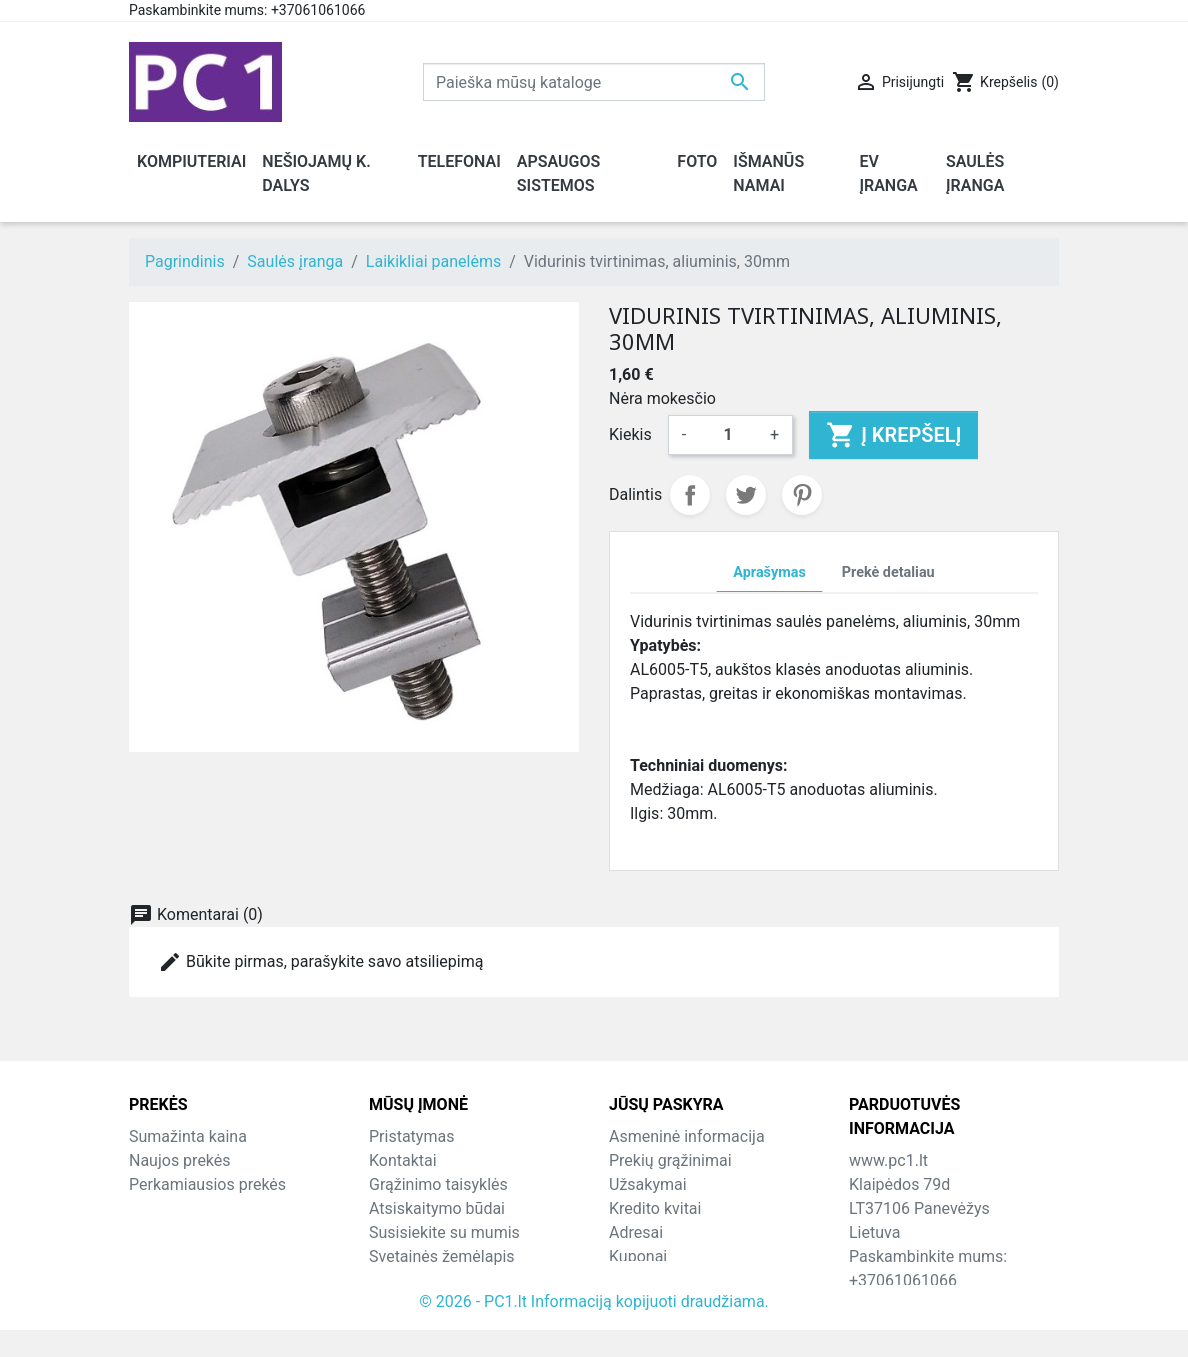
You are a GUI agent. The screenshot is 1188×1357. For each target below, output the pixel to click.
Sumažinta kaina (188, 1136)
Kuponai (638, 1256)
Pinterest (802, 495)
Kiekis (630, 434)
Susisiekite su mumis (444, 1232)
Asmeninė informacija (687, 1136)
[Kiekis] (728, 435)
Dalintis (690, 495)
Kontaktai (403, 1160)
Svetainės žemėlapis (442, 1256)
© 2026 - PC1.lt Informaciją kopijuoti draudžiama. (594, 1328)
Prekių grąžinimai (670, 1160)
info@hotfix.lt (978, 1304)
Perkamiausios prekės (207, 1184)
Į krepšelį (893, 435)
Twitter (746, 495)
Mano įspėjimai (663, 1280)
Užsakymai (648, 1184)
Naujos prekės (180, 1160)
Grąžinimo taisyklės (438, 1184)
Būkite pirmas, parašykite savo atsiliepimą (320, 962)
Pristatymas (411, 1136)
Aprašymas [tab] (769, 572)
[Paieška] (594, 82)
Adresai (636, 1232)
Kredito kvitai (655, 1208)
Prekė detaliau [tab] (888, 572)
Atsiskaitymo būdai (437, 1208)
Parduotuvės (413, 1280)
